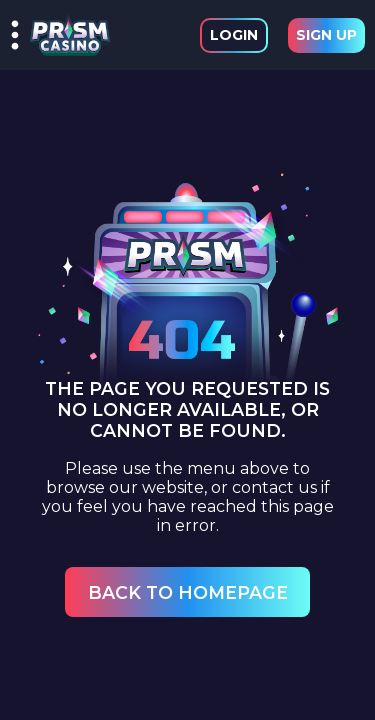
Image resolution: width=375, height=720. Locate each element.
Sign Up (326, 35)
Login (234, 35)
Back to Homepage (188, 592)
